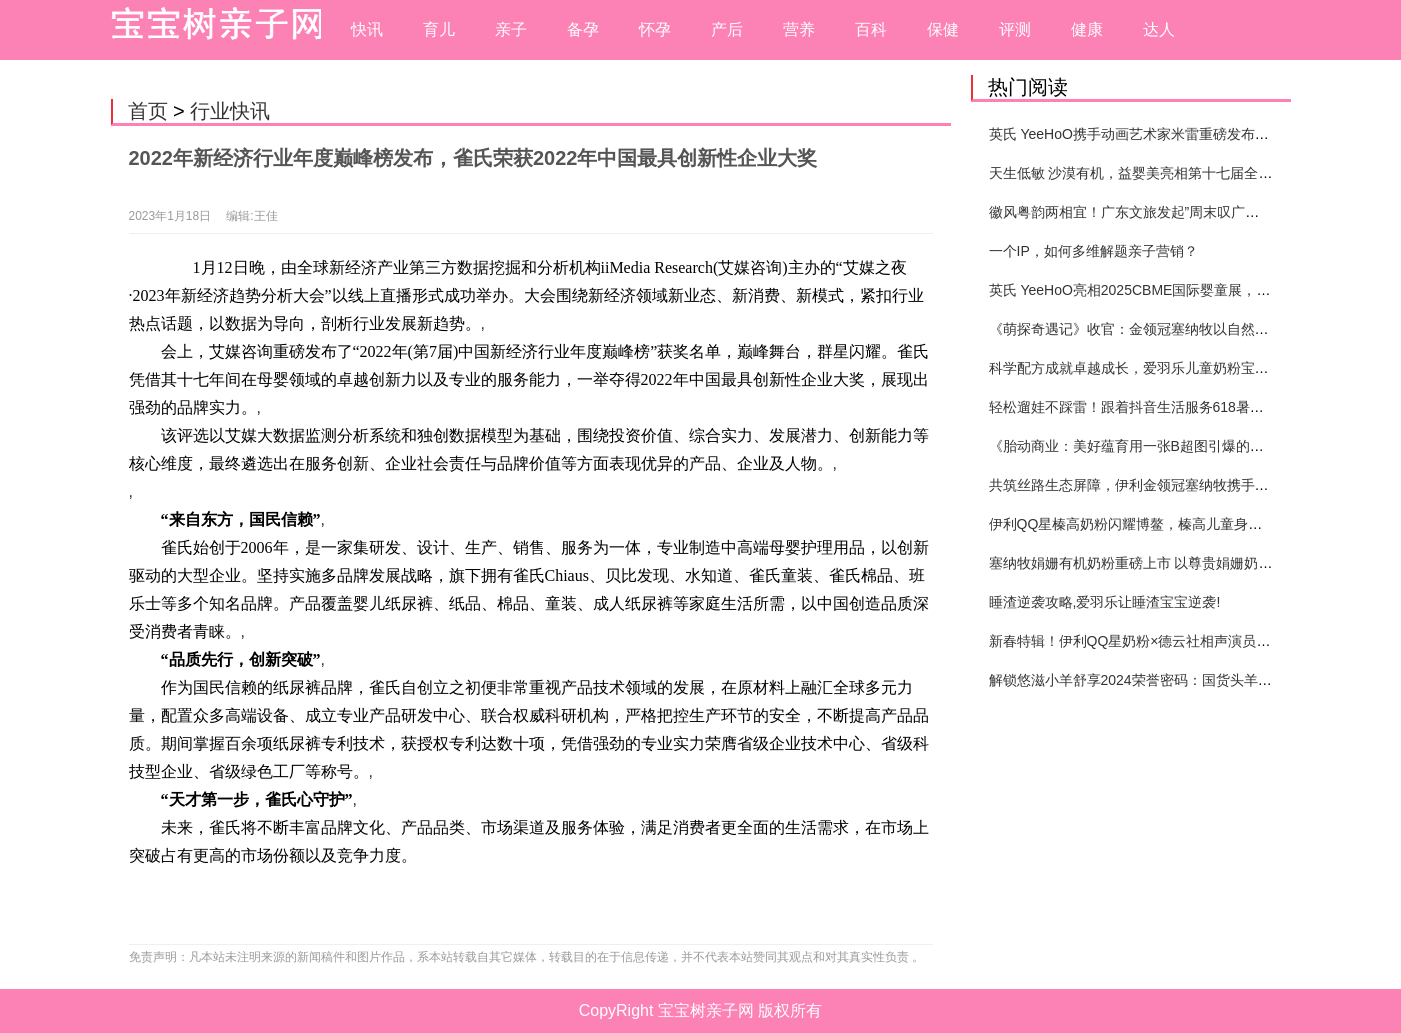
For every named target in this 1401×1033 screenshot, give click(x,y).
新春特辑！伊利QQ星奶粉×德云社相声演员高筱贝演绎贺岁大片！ (1193, 641)
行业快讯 (230, 111)
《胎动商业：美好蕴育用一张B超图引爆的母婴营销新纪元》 (1175, 446)
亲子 (511, 29)
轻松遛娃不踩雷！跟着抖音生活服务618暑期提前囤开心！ (1168, 407)
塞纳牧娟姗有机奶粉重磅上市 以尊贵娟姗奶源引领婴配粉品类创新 (1194, 563)
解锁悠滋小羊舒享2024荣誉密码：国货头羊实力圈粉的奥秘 (1172, 680)
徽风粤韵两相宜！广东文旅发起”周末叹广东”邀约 (1140, 212)
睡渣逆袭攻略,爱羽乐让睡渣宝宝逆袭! (1105, 602)
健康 (1087, 29)
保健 (943, 29)
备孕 (583, 29)
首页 (148, 111)
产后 (727, 29)
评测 (1015, 29)
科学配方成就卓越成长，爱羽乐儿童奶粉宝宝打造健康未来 (1171, 368)
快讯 (367, 29)
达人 (1159, 29)
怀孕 (655, 29)
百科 (871, 29)
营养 (799, 29)
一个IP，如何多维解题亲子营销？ (1093, 251)
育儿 (439, 29)
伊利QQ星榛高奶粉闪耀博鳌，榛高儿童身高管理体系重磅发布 (1182, 524)
